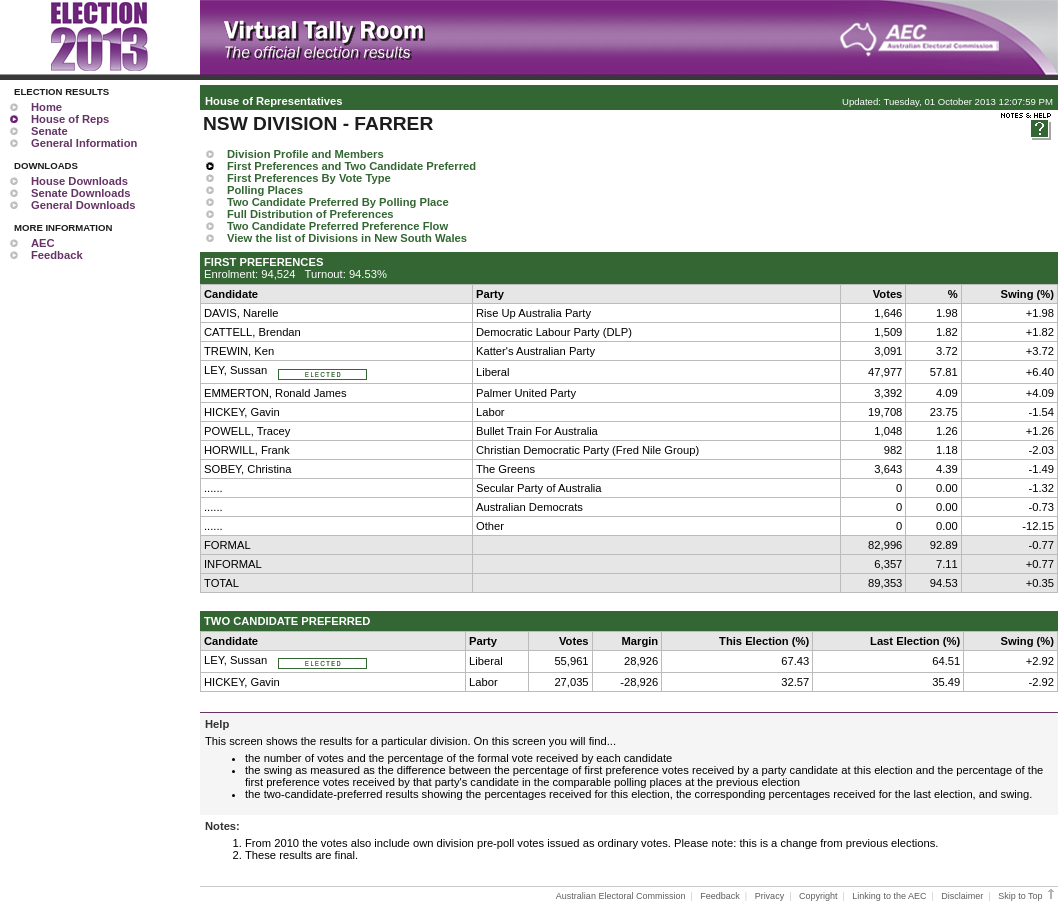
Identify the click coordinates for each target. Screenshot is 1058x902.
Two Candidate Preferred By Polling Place (338, 202)
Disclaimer (962, 896)
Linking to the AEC (889, 896)
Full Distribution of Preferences (310, 214)
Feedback (57, 255)
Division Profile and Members (305, 154)
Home (46, 107)
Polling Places (265, 190)
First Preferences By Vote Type (309, 178)
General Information (84, 143)
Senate (49, 131)
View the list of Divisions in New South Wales (347, 238)
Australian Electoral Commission (621, 896)
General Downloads (83, 205)
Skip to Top (1027, 896)
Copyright (818, 896)
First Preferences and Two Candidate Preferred (351, 166)
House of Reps (70, 119)
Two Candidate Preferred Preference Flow (337, 226)
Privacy (770, 896)
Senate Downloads (80, 193)
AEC (43, 243)
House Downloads (79, 181)
